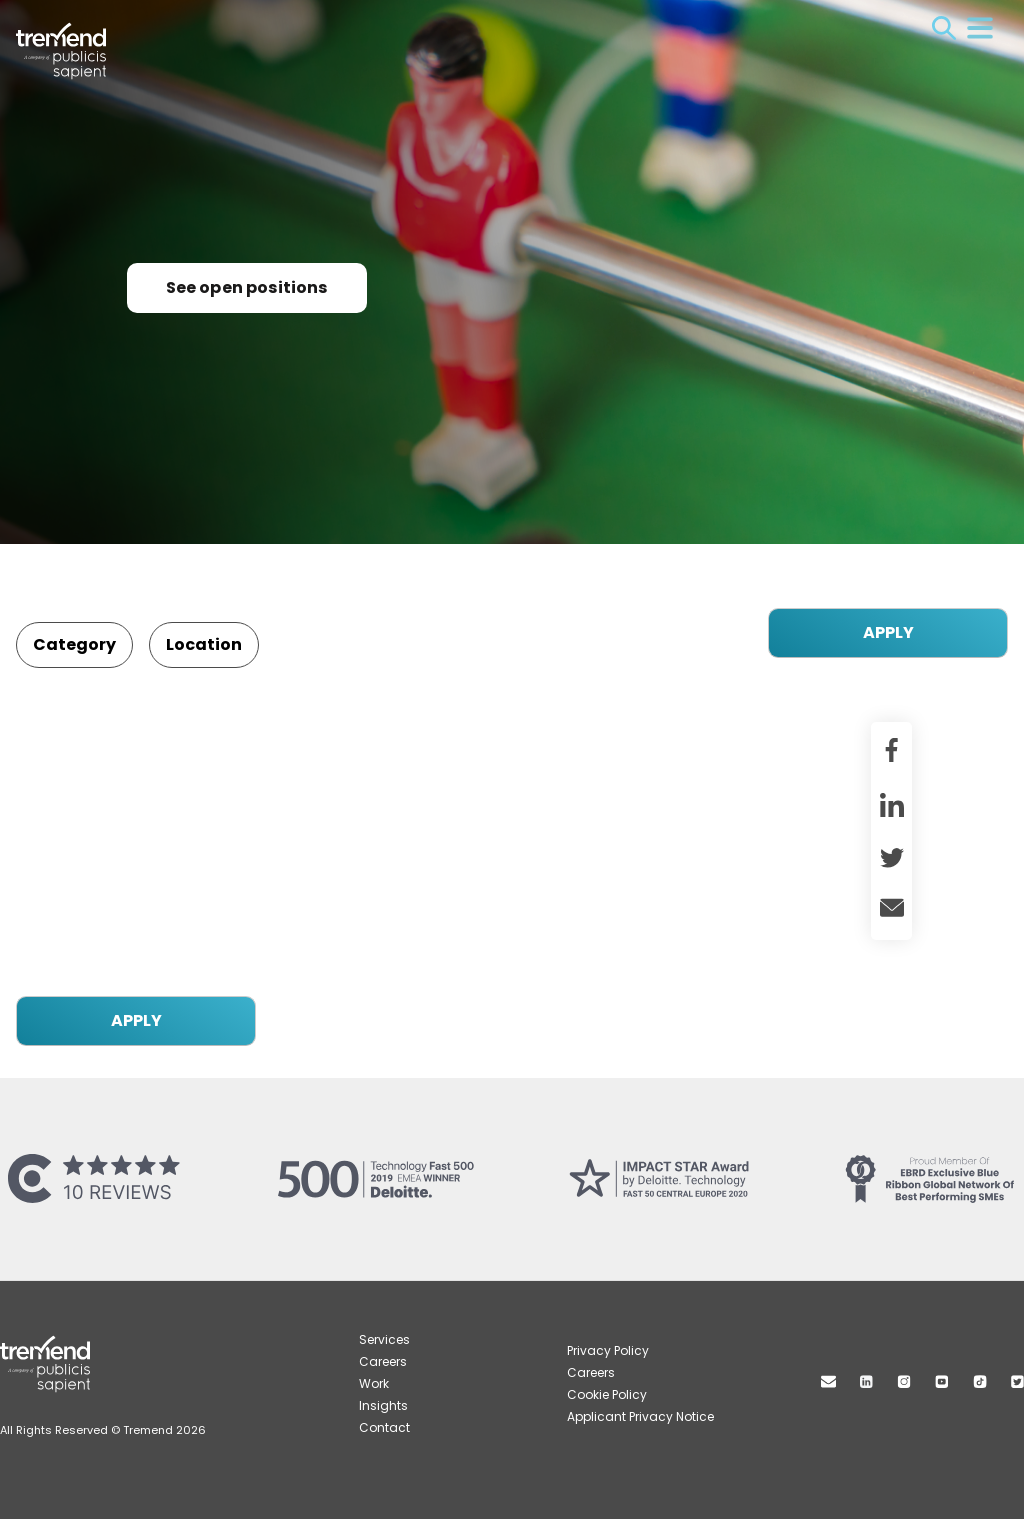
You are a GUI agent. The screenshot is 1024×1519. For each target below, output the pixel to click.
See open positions (247, 287)
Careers (383, 1361)
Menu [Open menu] (980, 28)
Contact (384, 1427)
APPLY (888, 632)
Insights (383, 1405)
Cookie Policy (607, 1394)
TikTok (980, 1381)
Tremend (72, 31)
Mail (828, 1381)
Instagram (904, 1381)
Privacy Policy (608, 1350)
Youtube (942, 1381)
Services (384, 1339)
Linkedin (866, 1381)
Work (374, 1383)
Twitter (1017, 1381)
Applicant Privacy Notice (640, 1416)
